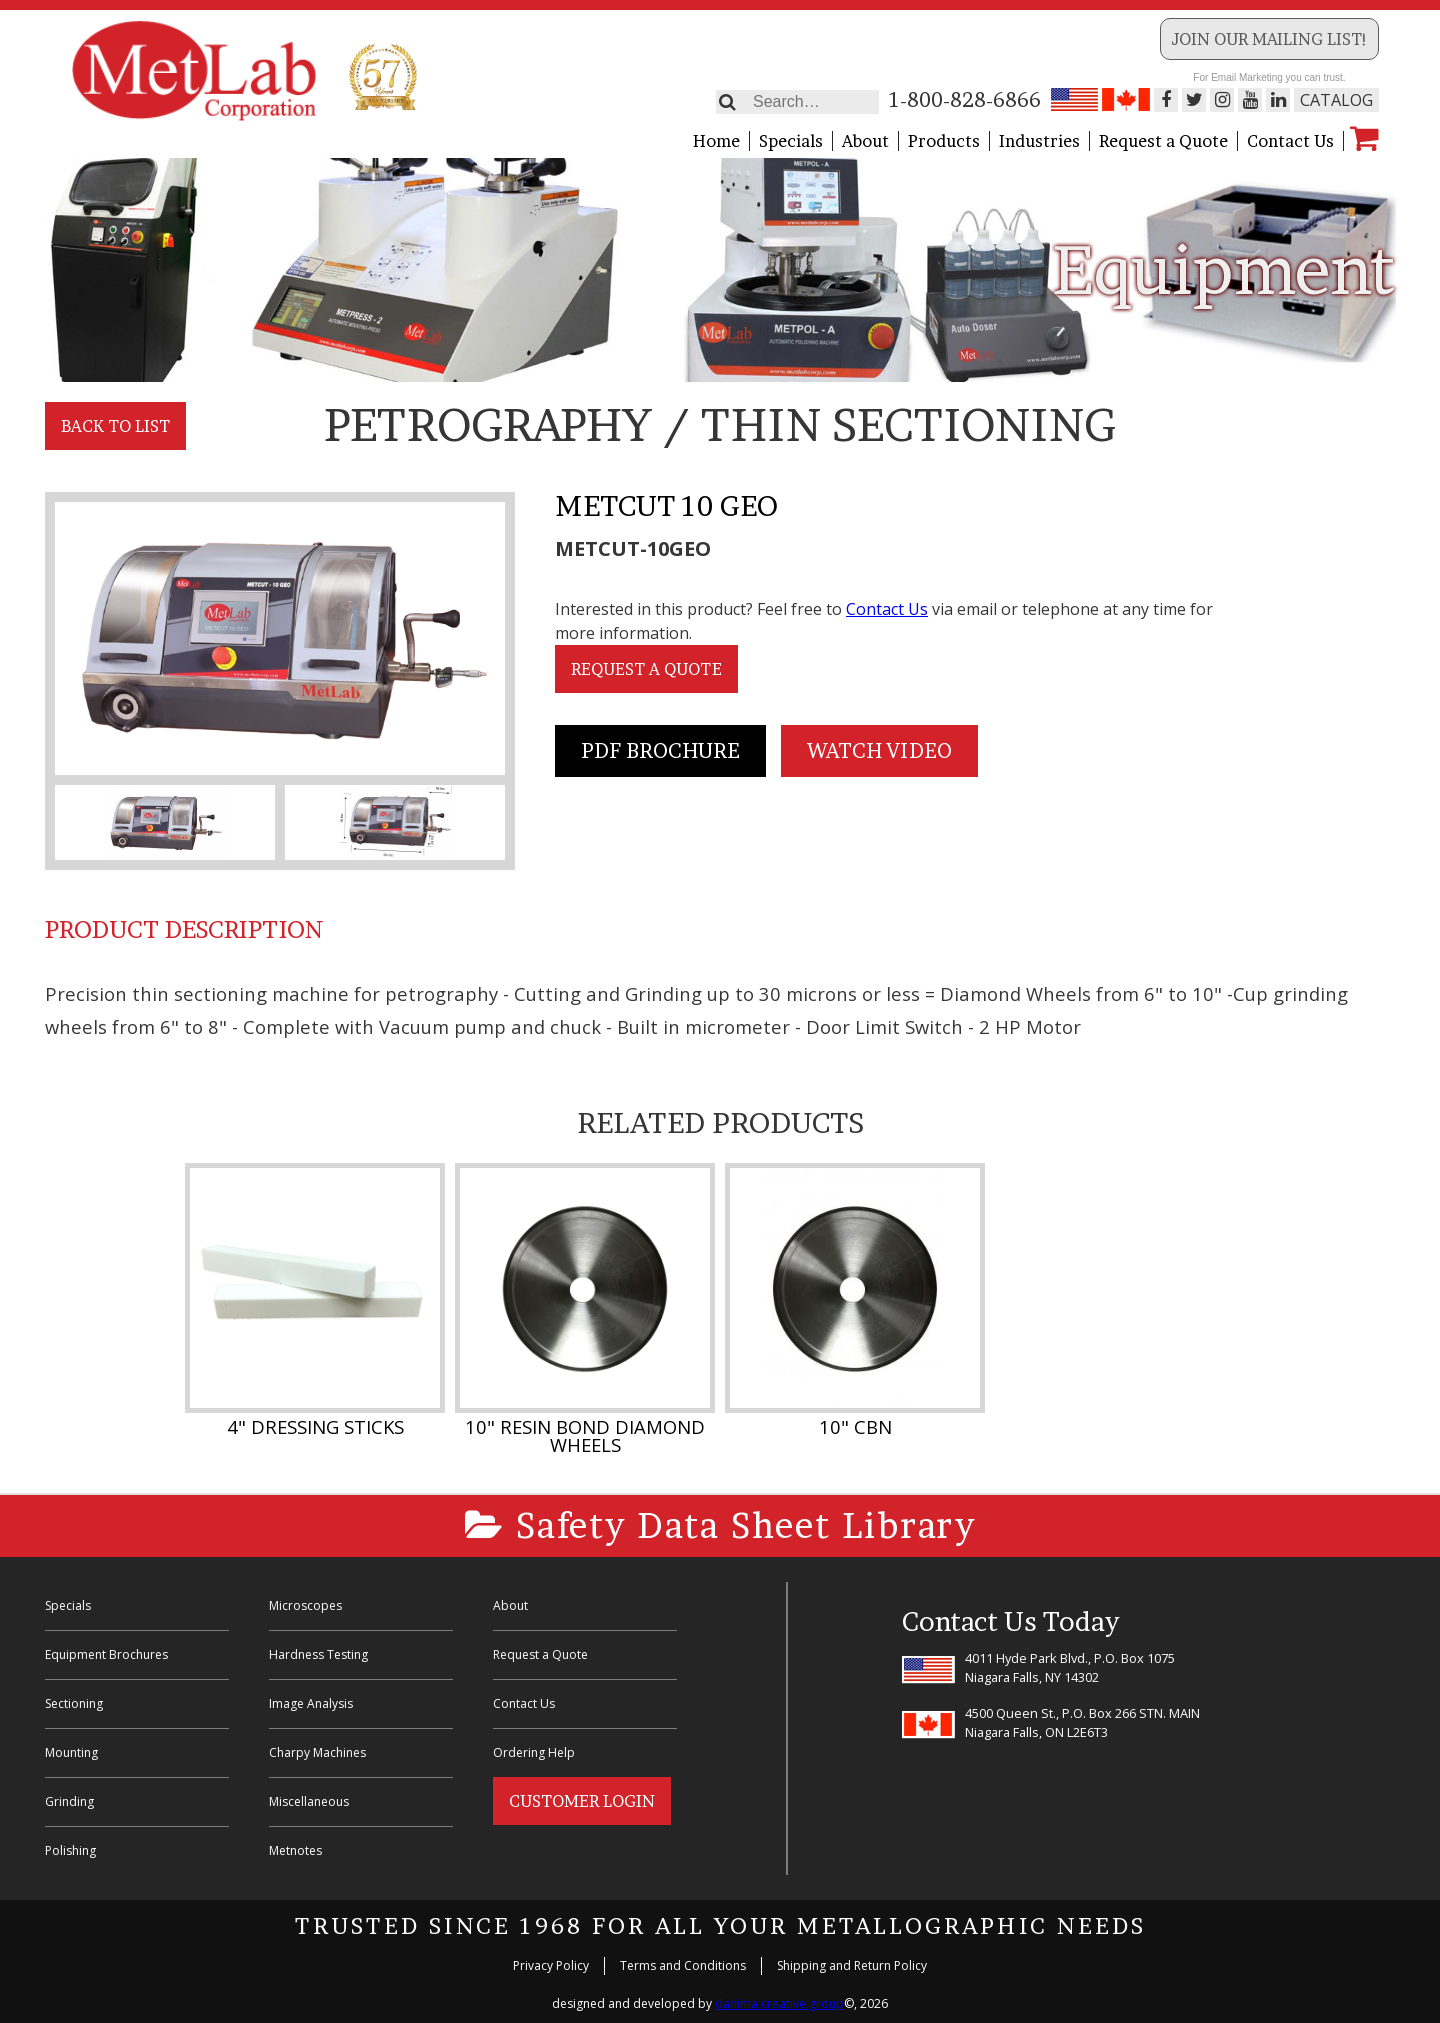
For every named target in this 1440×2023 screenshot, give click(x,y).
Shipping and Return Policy (852, 1965)
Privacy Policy (551, 1965)
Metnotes (295, 1850)
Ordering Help (534, 1752)
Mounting (71, 1752)
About (865, 141)
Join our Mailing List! (1269, 39)
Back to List (115, 426)
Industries (1039, 141)
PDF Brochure (660, 751)
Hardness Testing (318, 1654)
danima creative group (779, 2003)
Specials (791, 141)
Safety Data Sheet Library (720, 1525)
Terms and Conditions (683, 1965)
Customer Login (582, 1801)
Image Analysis (311, 1703)
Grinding (69, 1801)
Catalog (1336, 100)
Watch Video (879, 751)
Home (716, 141)
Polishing (70, 1850)
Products (944, 141)
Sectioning (74, 1703)
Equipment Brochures (106, 1654)
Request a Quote (1163, 141)
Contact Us (1290, 141)
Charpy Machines (317, 1752)
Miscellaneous (309, 1801)
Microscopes (305, 1605)
